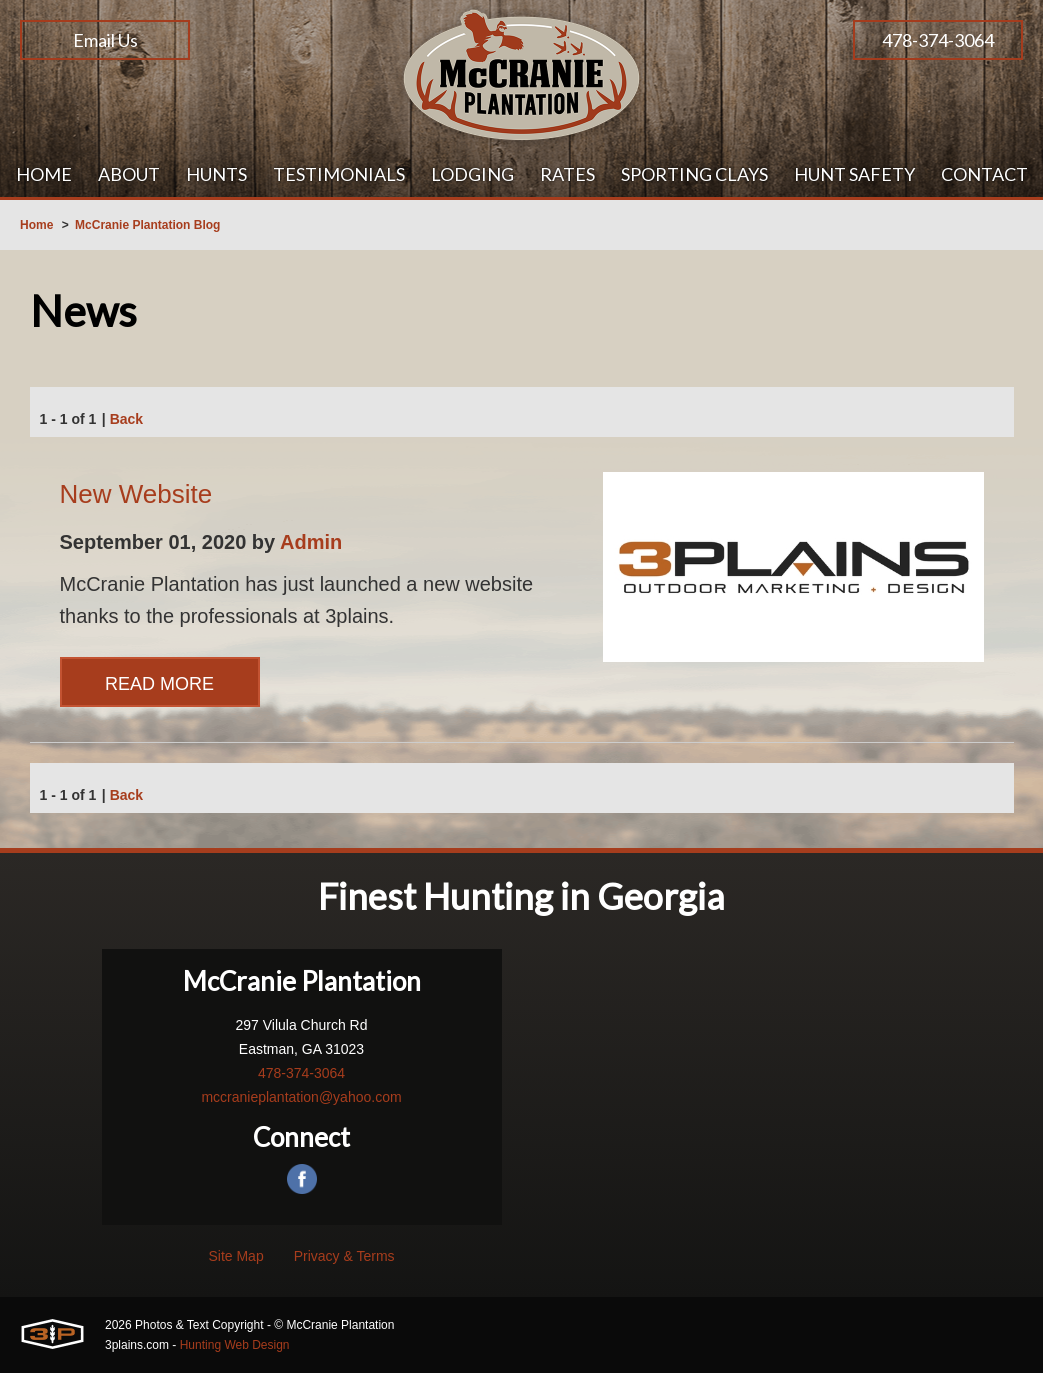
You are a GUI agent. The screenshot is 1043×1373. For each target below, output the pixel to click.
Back (126, 419)
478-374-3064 (938, 40)
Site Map (235, 1256)
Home (36, 225)
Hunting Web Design (235, 1345)
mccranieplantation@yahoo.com (301, 1097)
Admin (311, 542)
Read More (159, 684)
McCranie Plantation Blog (147, 225)
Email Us (105, 40)
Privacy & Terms (344, 1256)
